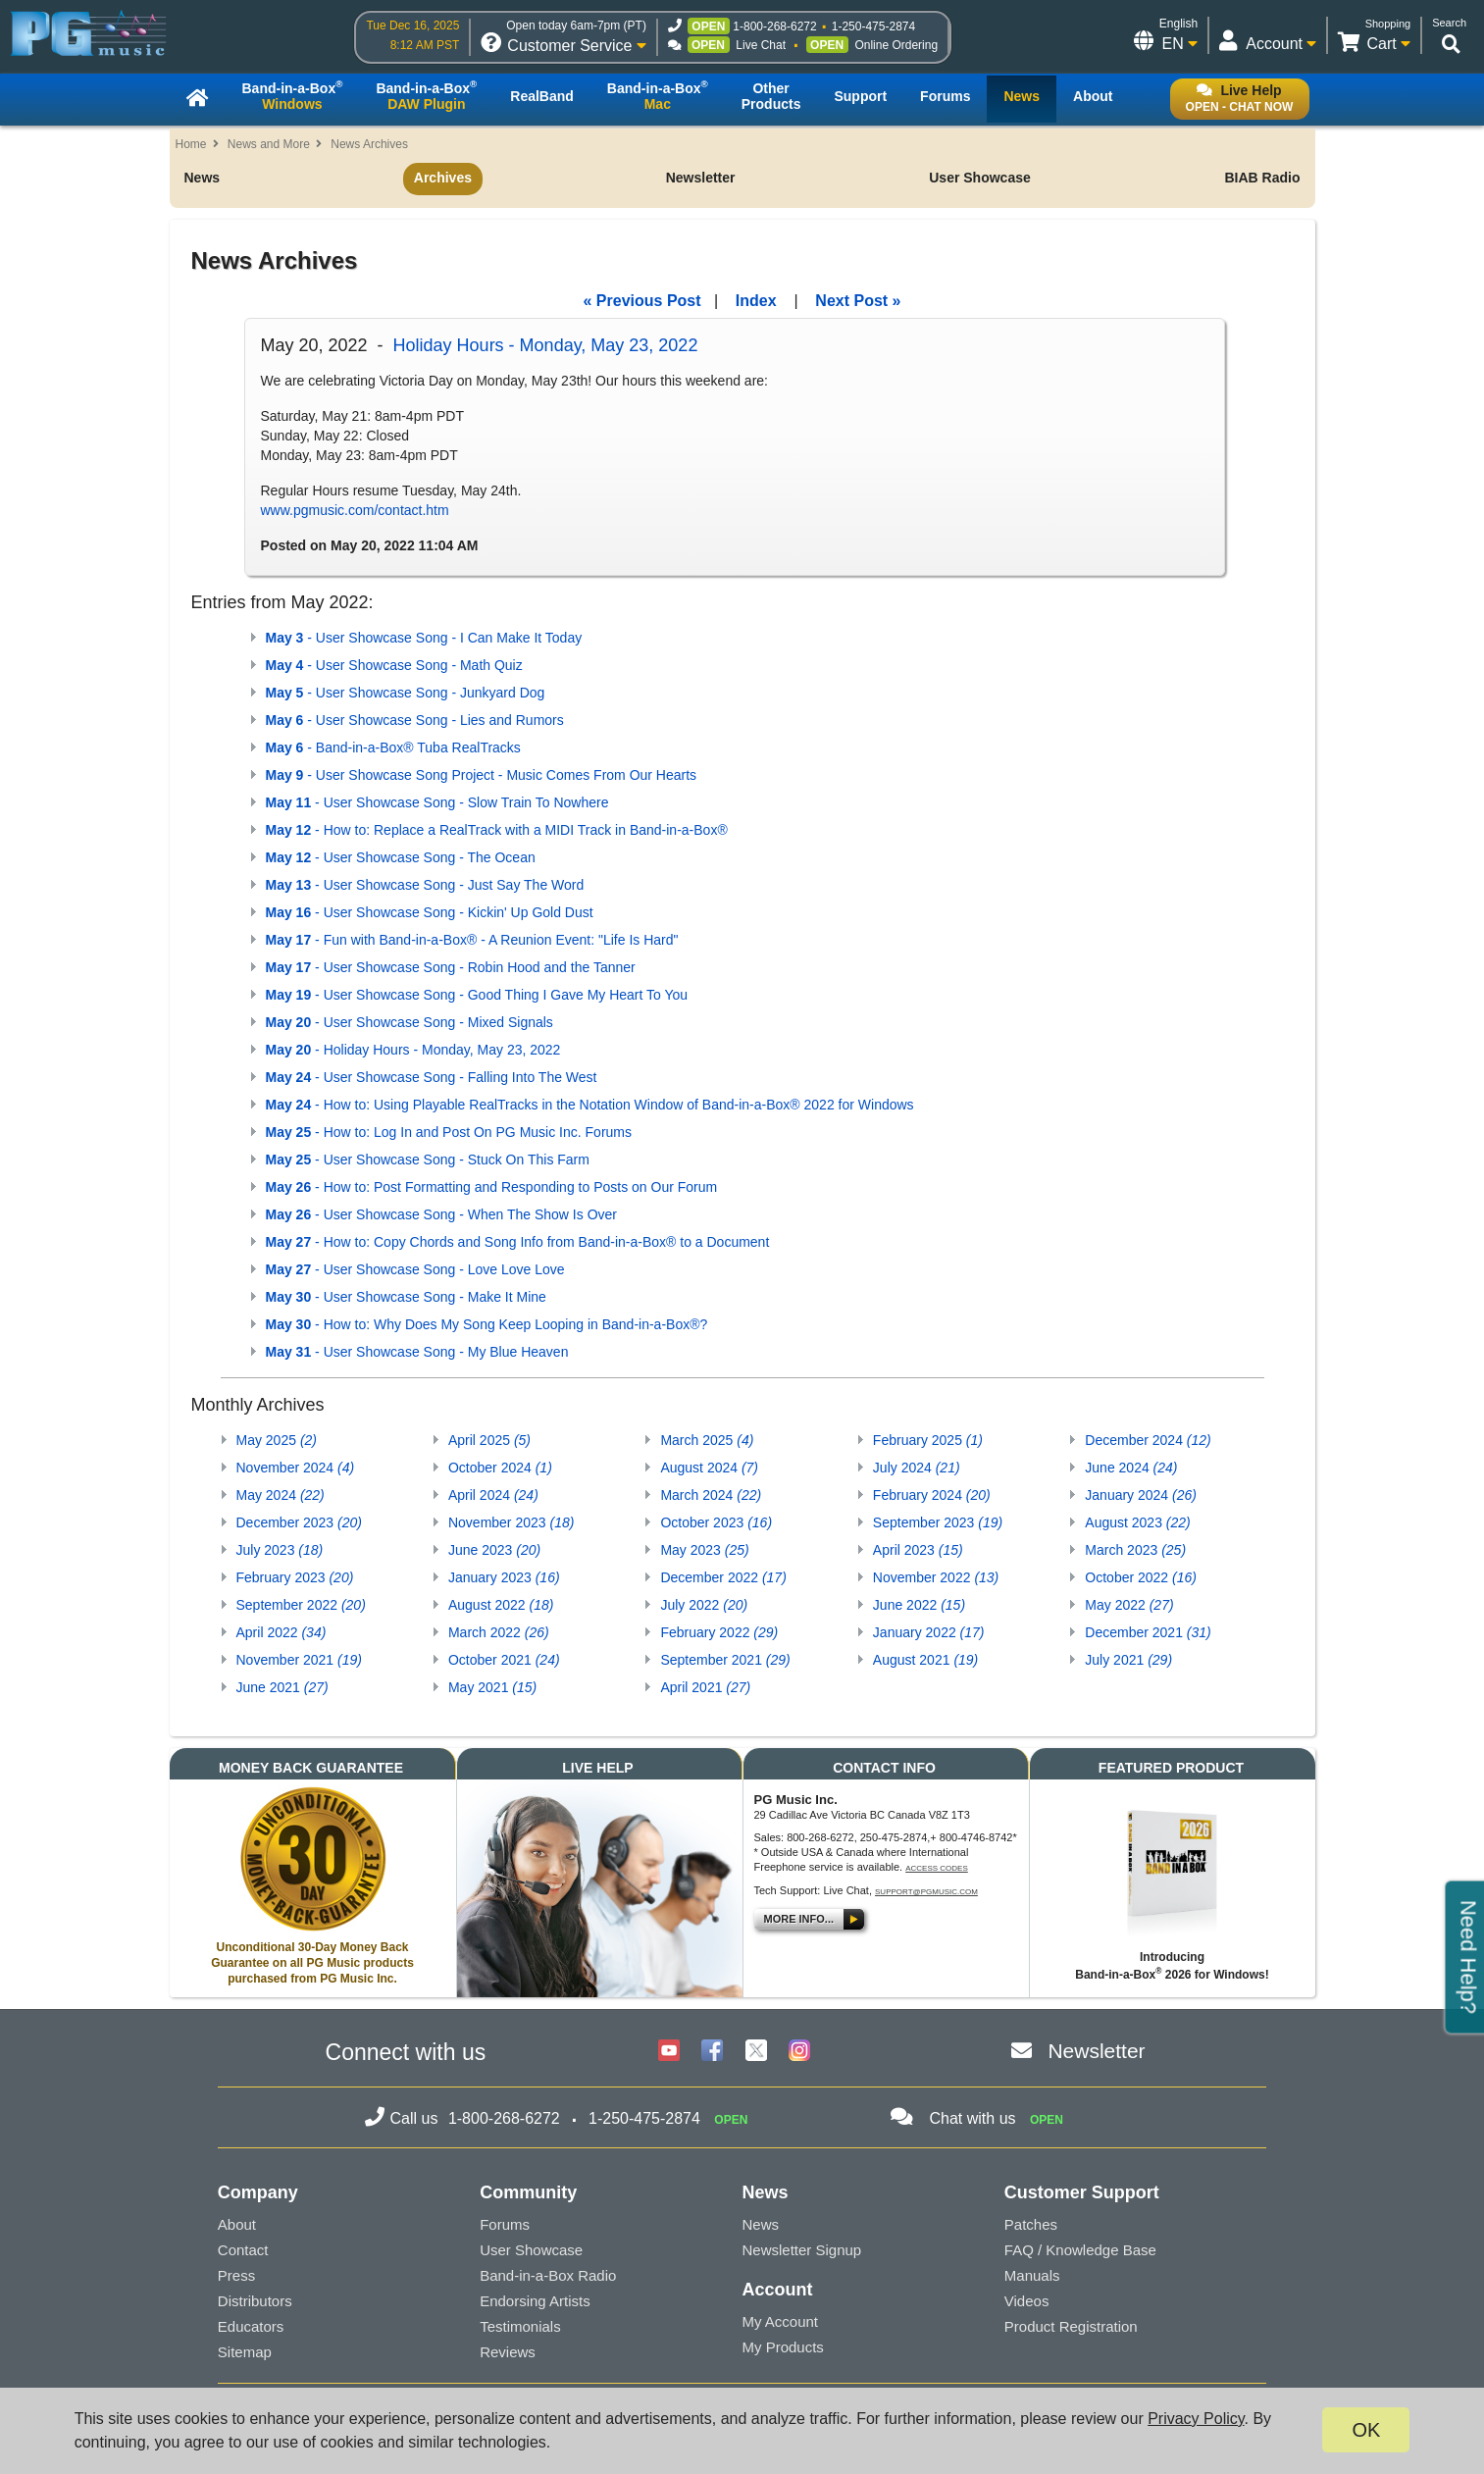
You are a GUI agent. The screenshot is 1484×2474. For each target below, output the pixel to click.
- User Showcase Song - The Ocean (401, 857)
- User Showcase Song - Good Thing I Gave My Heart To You (477, 995)
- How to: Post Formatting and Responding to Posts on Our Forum (492, 1187)
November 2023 (511, 1522)
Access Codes (936, 1868)
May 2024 (280, 1495)
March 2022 (498, 1632)
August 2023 (1137, 1522)
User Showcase (980, 177)
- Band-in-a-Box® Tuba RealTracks (393, 747)
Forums (505, 2224)
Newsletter (701, 177)
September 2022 (301, 1605)
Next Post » (857, 300)
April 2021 (705, 1687)
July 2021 (1128, 1660)
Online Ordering (896, 45)
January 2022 (929, 1632)
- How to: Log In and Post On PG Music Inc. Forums (449, 1132)
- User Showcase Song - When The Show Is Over (441, 1214)
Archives (443, 177)
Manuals (1032, 2275)
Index (756, 300)
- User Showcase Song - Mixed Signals (409, 1022)
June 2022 (919, 1605)
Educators (251, 2326)
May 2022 (1129, 1605)
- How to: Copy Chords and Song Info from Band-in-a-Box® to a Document (518, 1242)
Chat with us (972, 2118)
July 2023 (280, 1550)
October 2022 (1141, 1577)
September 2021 (725, 1660)
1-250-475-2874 (873, 26)
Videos (1026, 2301)
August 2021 (925, 1660)
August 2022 (500, 1605)
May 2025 (277, 1440)
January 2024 (1141, 1495)
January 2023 (504, 1577)
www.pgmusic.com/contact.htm (355, 510)
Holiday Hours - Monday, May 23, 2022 (545, 345)
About (237, 2224)
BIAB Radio (1262, 177)
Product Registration (1071, 2326)
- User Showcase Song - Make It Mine (406, 1297)
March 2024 (710, 1495)
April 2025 (489, 1440)
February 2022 (719, 1632)
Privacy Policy (1196, 2418)
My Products (782, 2347)
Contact (243, 2250)
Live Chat (761, 45)
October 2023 (716, 1522)
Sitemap (245, 2352)
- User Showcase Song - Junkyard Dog (405, 692)
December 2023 (299, 1522)
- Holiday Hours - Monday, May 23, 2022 (413, 1049)
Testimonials (520, 2326)
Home (191, 144)
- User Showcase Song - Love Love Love (415, 1269)
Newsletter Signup (801, 2250)
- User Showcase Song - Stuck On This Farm (427, 1159)
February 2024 (932, 1495)
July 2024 (916, 1467)
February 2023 (295, 1577)
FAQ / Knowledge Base (1080, 2250)
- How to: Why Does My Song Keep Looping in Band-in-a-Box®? (487, 1324)
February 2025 (928, 1440)
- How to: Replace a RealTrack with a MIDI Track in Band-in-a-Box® (497, 830)
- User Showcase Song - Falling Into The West (431, 1077)
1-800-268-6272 (774, 26)
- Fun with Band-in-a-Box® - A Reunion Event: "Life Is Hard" (472, 940)
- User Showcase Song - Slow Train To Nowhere (437, 802)
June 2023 (494, 1550)
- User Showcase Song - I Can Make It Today (424, 637)
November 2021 (299, 1660)
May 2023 (704, 1550)
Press (236, 2275)
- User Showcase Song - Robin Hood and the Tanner (451, 967)
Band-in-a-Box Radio (548, 2275)
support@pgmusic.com (926, 1891)
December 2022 (723, 1577)
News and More (269, 144)
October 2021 (504, 1660)
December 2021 (1147, 1632)
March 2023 (1135, 1550)
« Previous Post (642, 300)
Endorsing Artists (535, 2301)
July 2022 (703, 1605)
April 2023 (918, 1550)
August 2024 (709, 1467)
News (202, 177)
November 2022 (935, 1577)
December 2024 (1147, 1440)
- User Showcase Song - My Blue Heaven (417, 1352)
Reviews (508, 2352)
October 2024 (500, 1467)
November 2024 (295, 1467)
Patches (1030, 2224)
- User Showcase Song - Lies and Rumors (415, 720)
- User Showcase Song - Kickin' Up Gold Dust (429, 912)
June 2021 (282, 1687)
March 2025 (706, 1440)
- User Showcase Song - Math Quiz (394, 665)
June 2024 (1131, 1467)
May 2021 (492, 1687)
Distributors (255, 2301)
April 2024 (493, 1495)
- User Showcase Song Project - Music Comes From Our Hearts (481, 775)
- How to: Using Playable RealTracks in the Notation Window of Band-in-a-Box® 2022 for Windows (590, 1104)
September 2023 (937, 1522)
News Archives (369, 144)
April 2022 (281, 1632)
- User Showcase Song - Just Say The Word (425, 885)
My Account (780, 2321)
